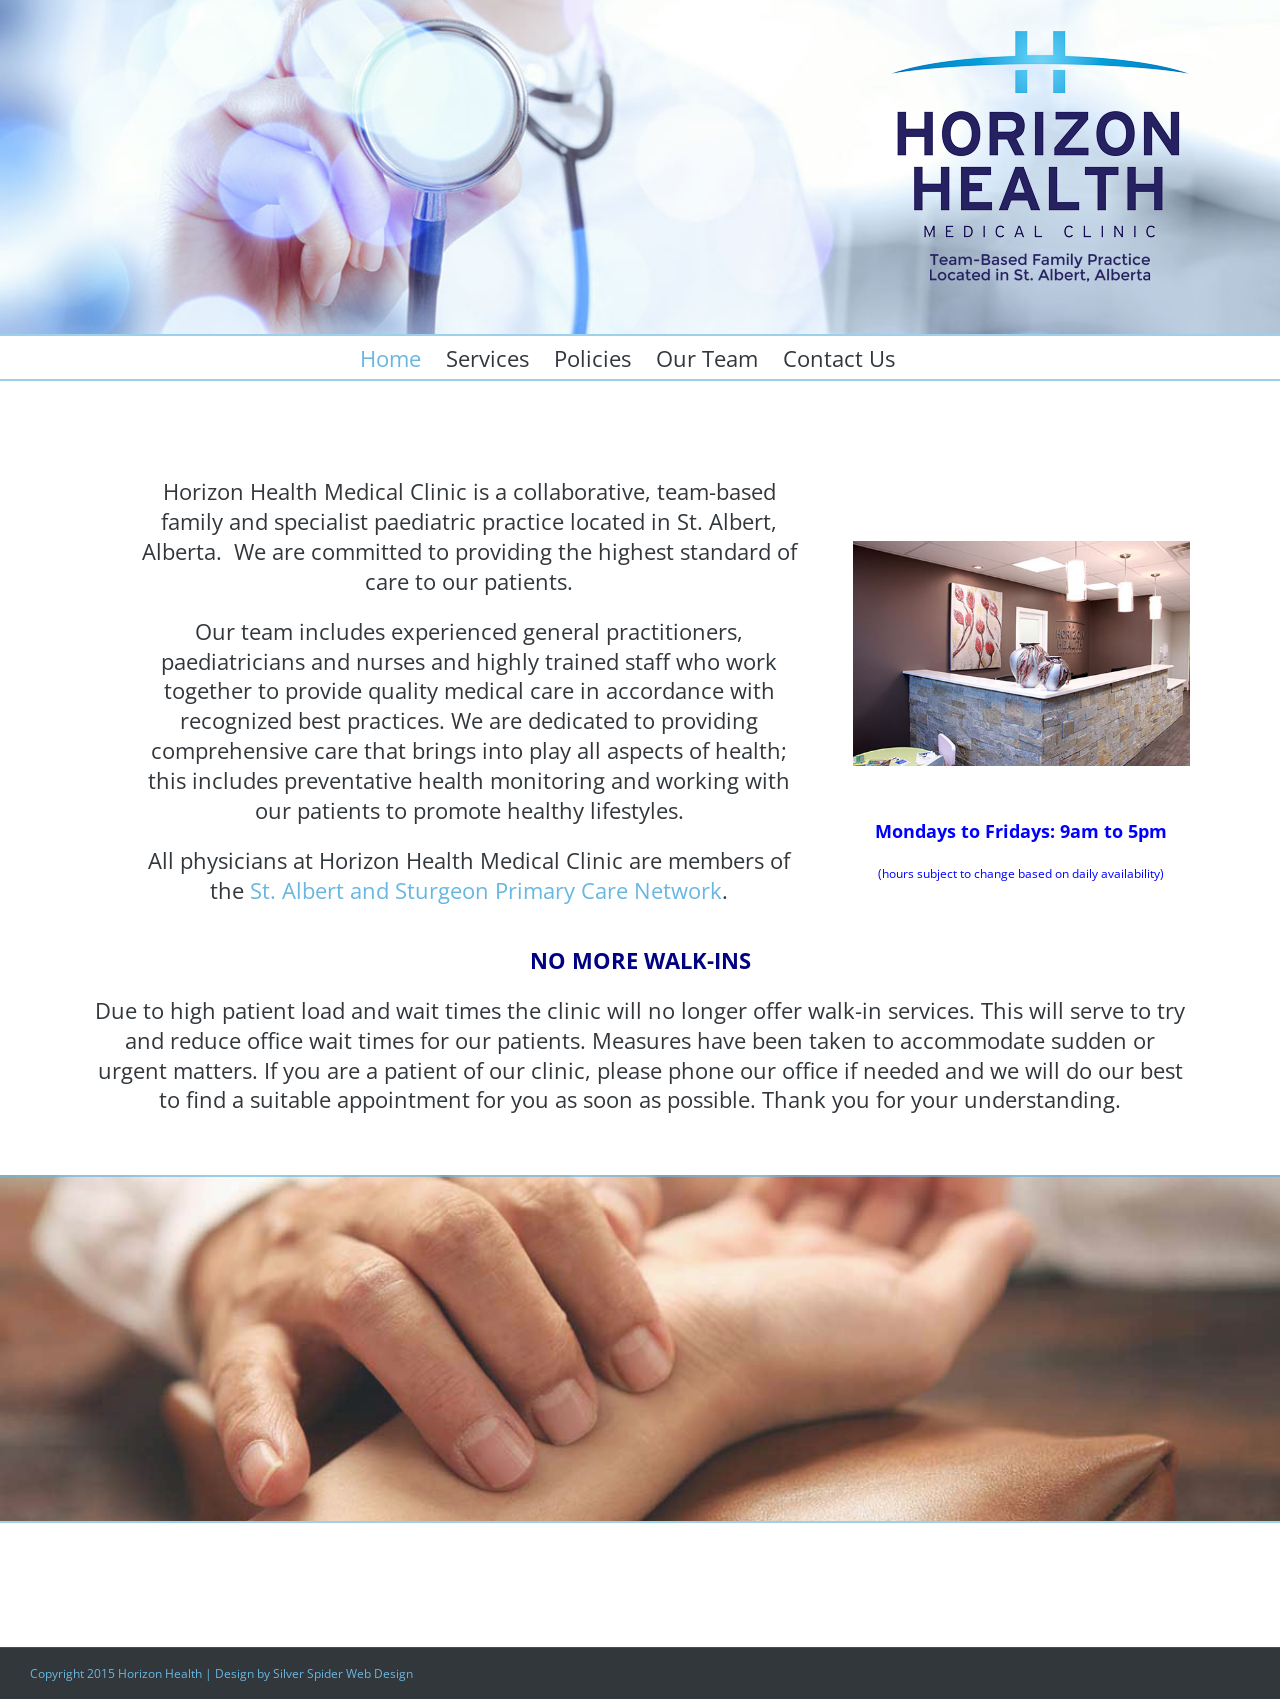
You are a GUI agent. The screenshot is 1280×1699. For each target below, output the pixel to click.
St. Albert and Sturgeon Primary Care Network (486, 890)
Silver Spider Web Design (343, 1673)
